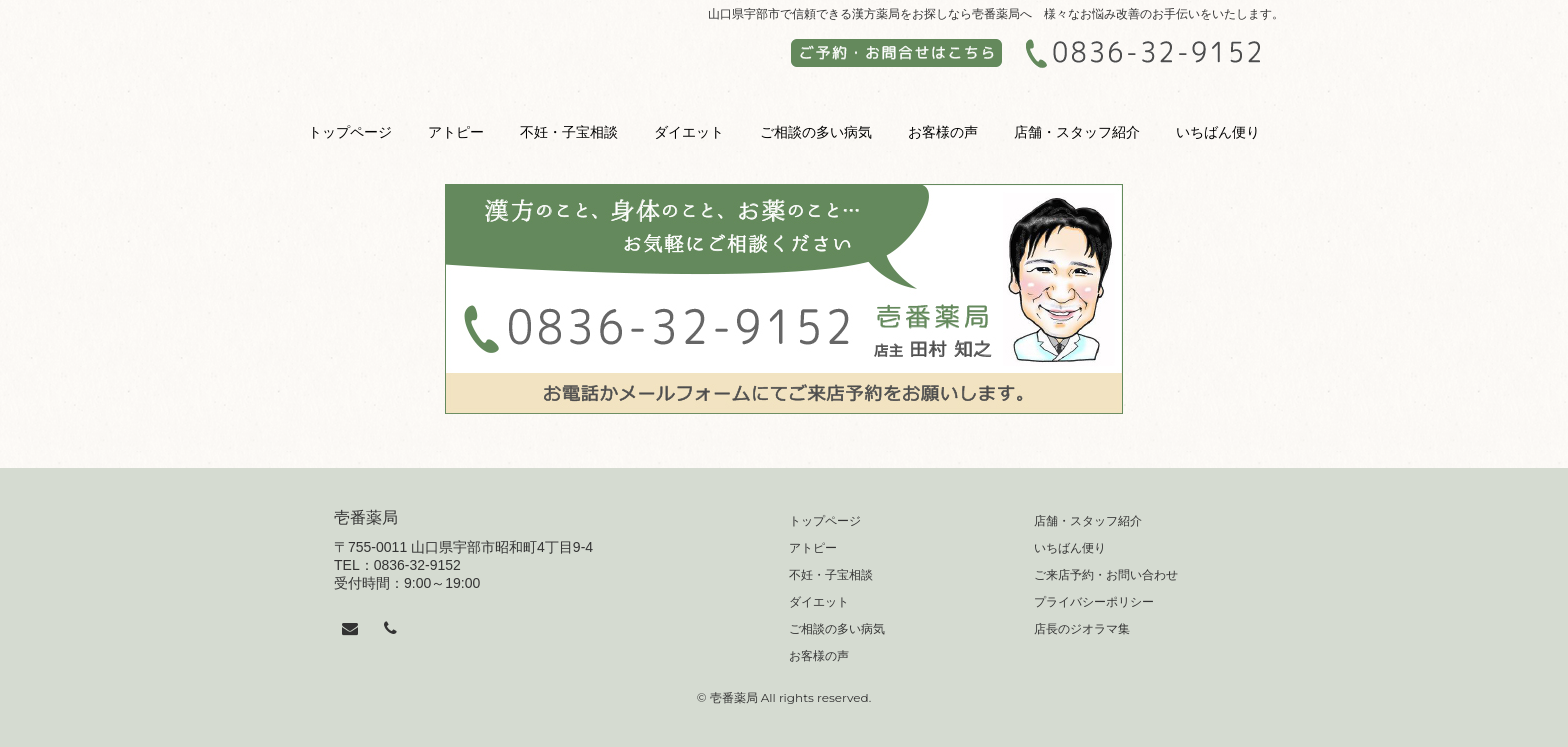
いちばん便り (1218, 132)
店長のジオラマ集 (1082, 629)
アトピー (456, 132)
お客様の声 (943, 132)
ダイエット (689, 132)
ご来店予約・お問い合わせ (1106, 575)
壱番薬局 (366, 517)
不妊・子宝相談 (569, 132)
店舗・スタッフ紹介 (1077, 132)
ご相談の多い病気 (816, 132)
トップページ (350, 132)
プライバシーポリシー (1094, 602)
